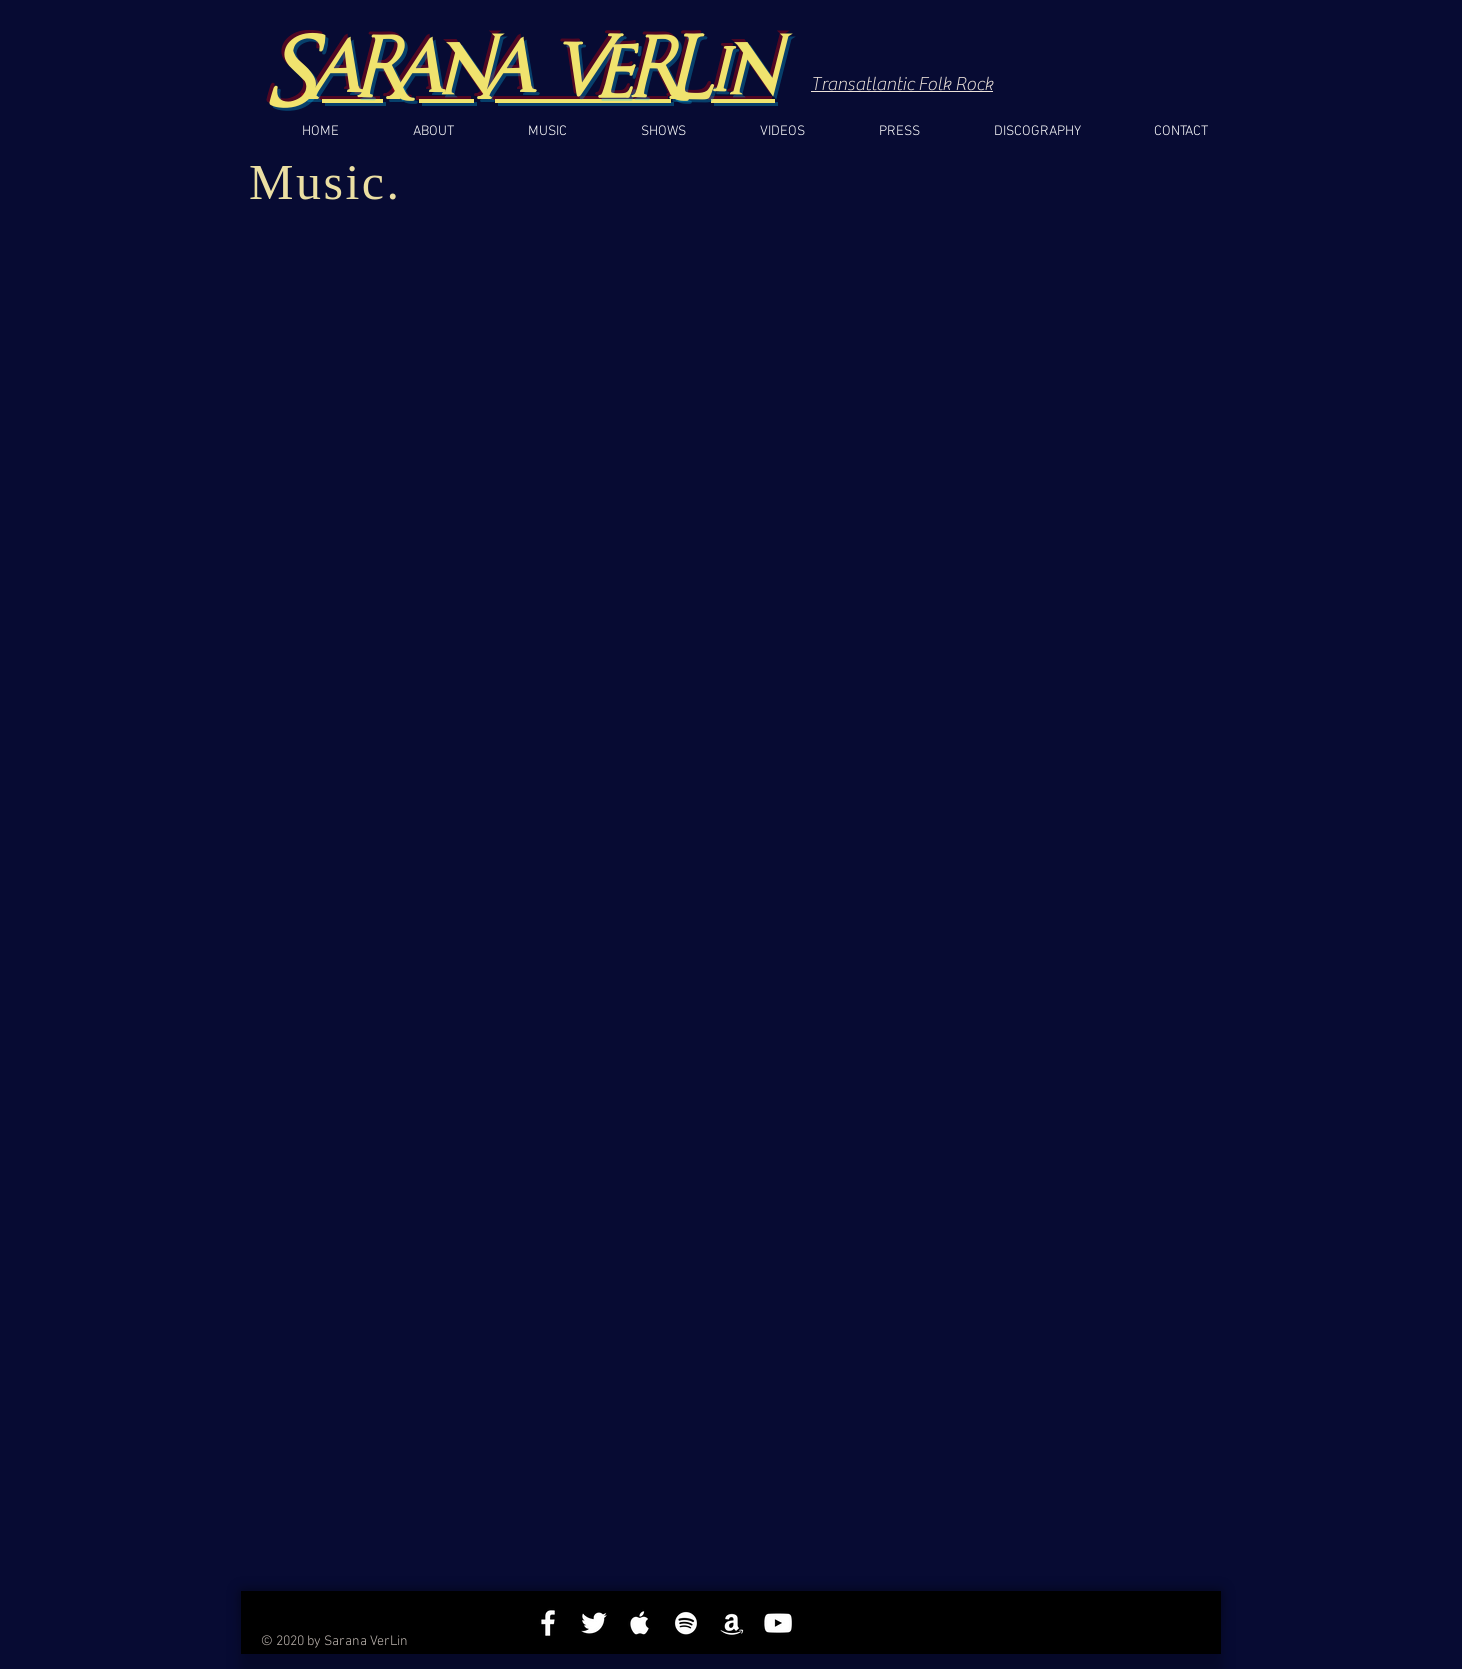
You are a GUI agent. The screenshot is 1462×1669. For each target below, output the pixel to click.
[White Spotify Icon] (686, 1623)
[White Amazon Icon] (732, 1623)
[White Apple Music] (640, 1623)
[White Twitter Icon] (594, 1623)
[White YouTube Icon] (778, 1623)
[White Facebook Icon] (548, 1623)
